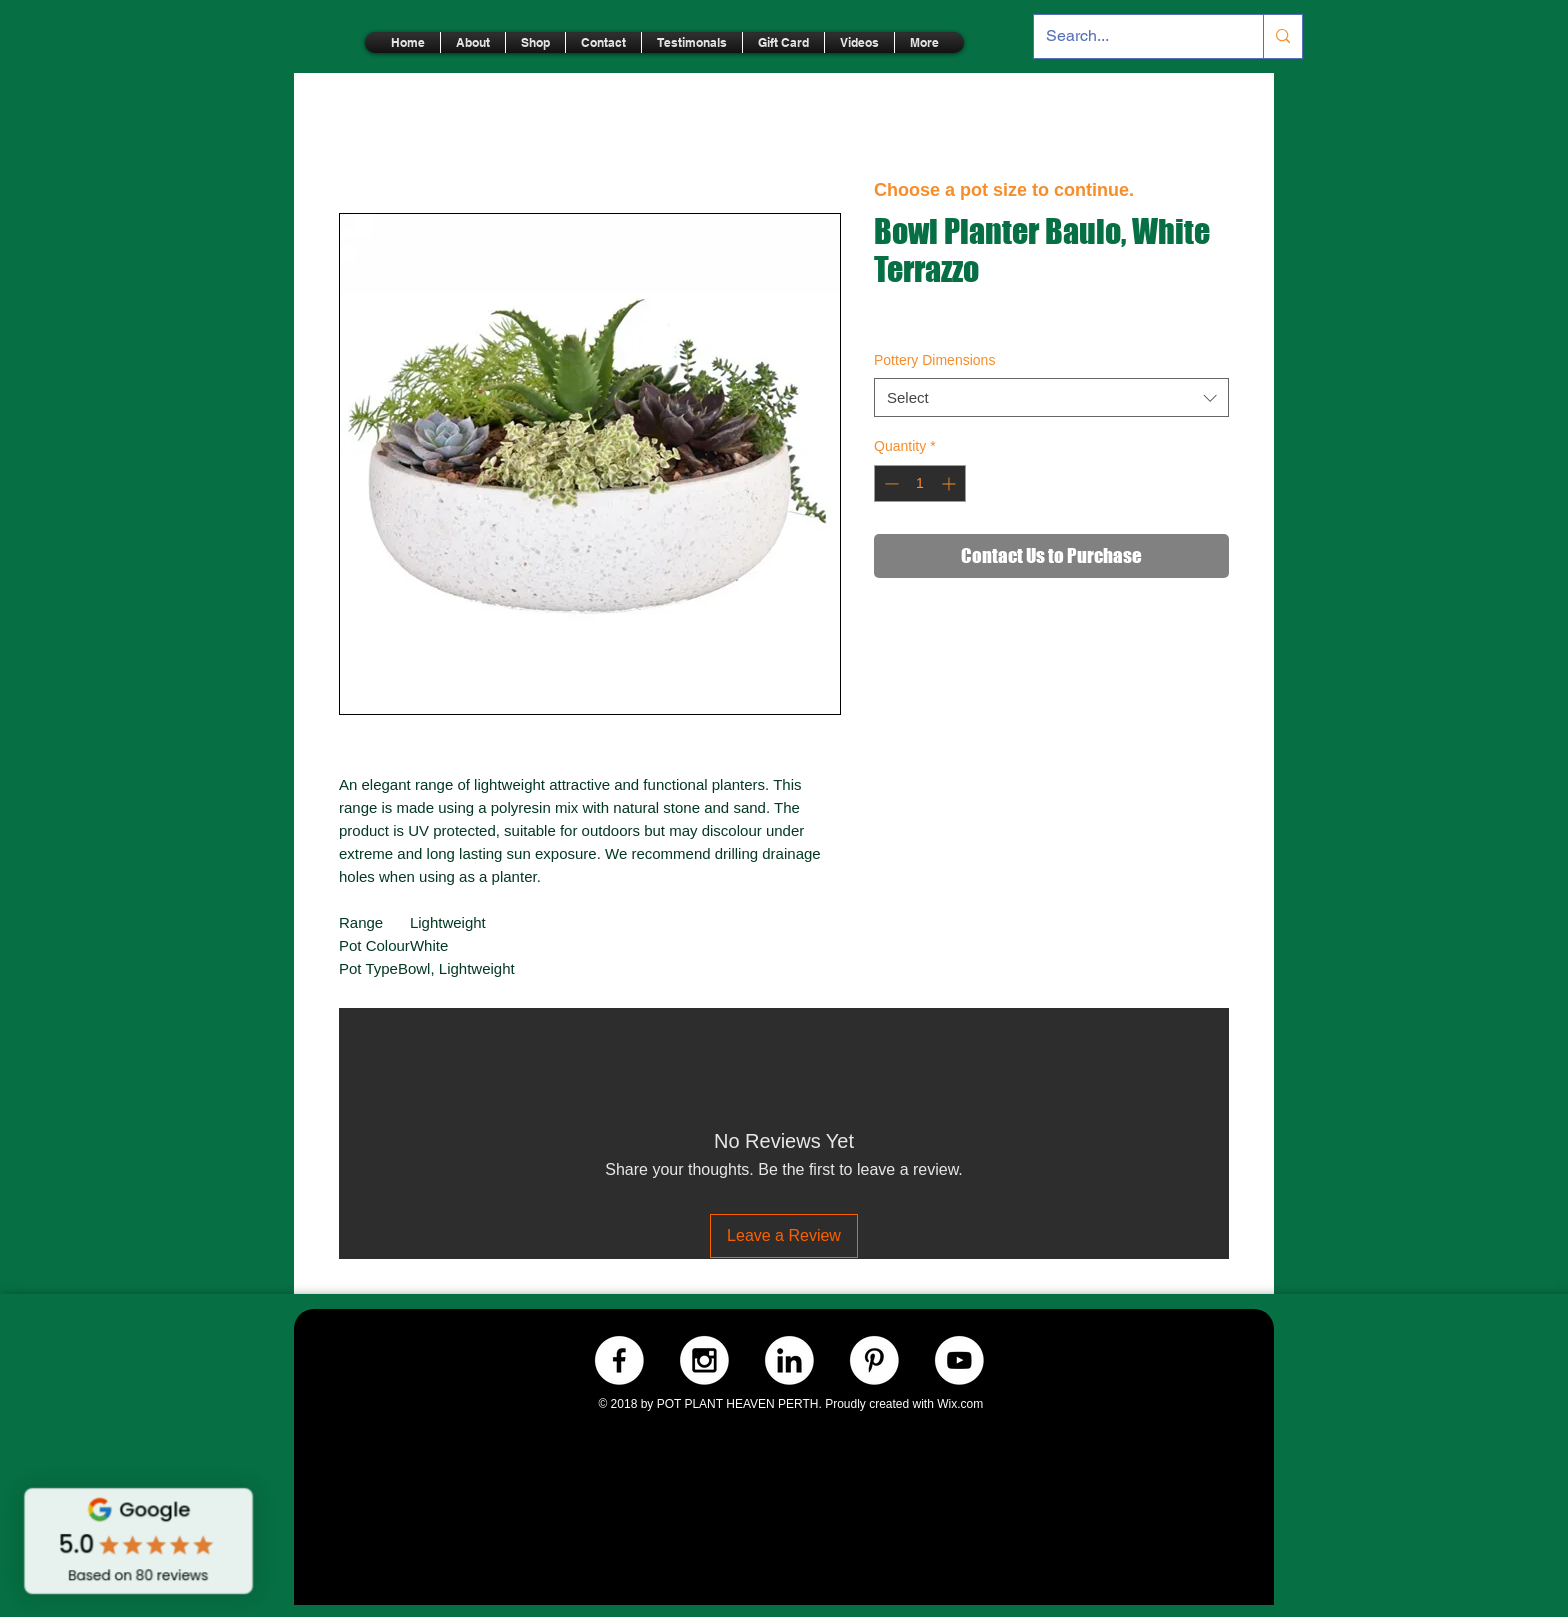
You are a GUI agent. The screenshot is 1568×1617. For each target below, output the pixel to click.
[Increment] (950, 483)
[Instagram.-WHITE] (704, 1360)
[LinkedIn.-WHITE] (789, 1360)
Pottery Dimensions (934, 360)
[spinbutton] (920, 483)
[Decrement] (889, 483)
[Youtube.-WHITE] (959, 1360)
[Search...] (1133, 36)
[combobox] (1051, 397)
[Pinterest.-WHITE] (874, 1360)
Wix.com (960, 1404)
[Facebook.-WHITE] (619, 1360)
